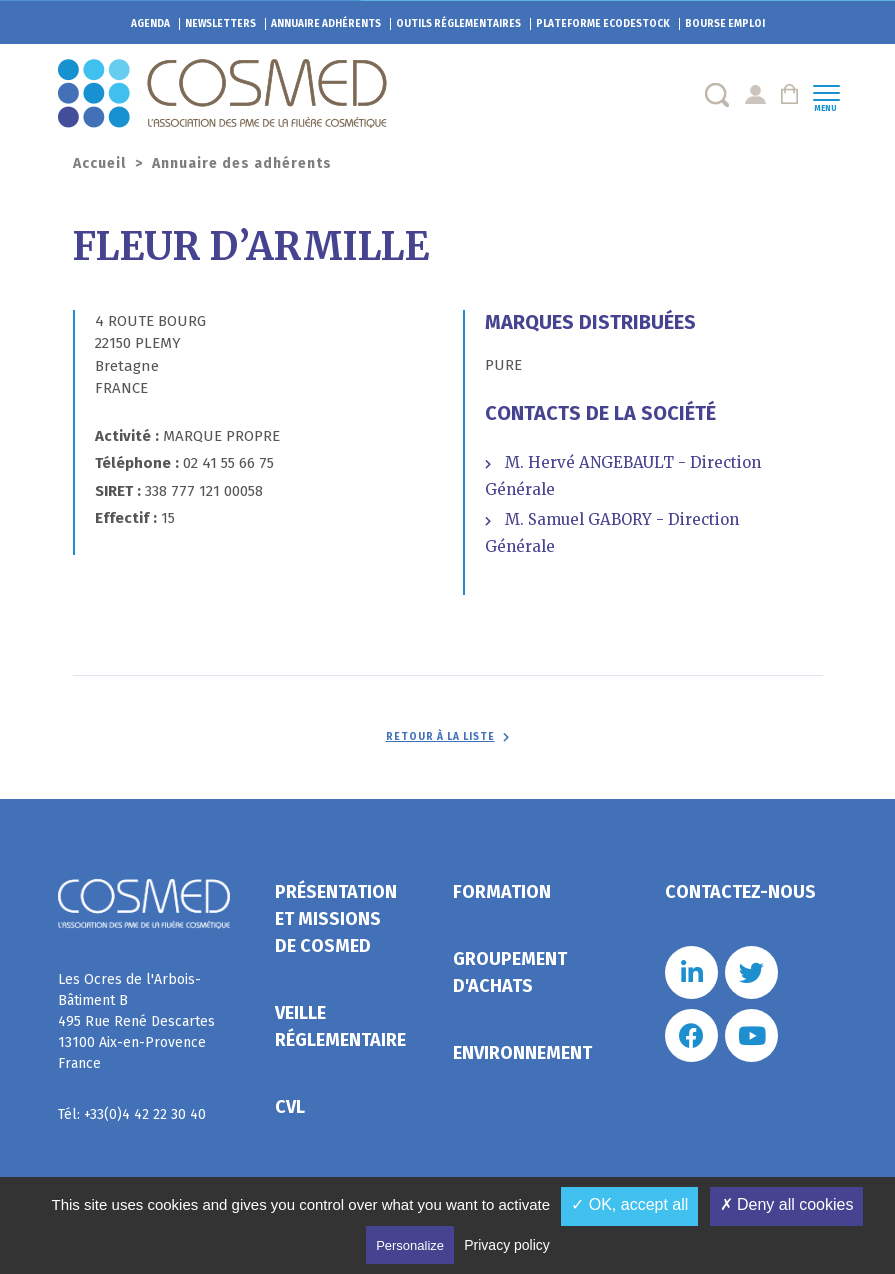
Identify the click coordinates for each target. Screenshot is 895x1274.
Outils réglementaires (458, 24)
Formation (502, 892)
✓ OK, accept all (629, 1204)
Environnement (522, 1053)
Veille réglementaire (340, 1026)
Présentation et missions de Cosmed (336, 919)
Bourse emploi (725, 24)
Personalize (410, 1245)
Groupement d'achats (510, 972)
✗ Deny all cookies (787, 1204)
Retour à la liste (440, 737)
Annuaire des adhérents (242, 163)
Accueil (99, 163)
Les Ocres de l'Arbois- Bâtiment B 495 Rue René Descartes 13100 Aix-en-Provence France (136, 1021)
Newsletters (220, 24)
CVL (290, 1107)
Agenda (150, 24)
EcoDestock (603, 24)
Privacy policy (507, 1245)
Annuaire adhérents (326, 24)
